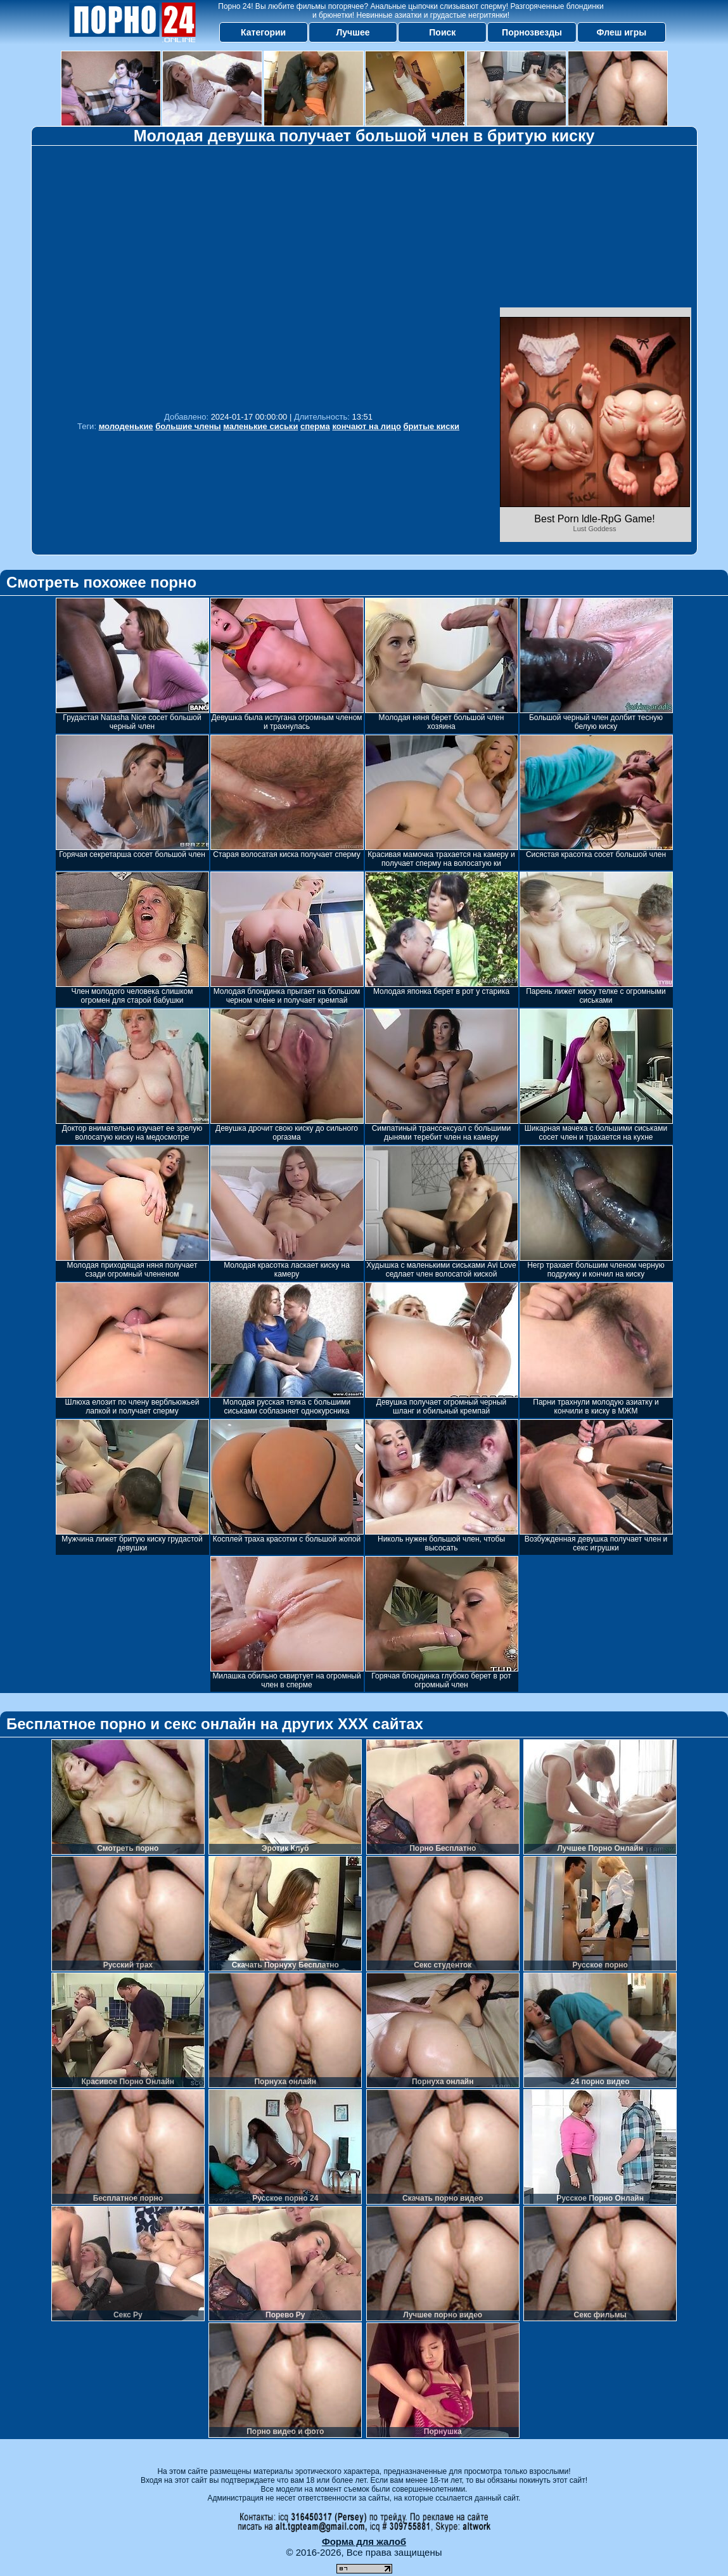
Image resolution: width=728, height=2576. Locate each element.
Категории (263, 32)
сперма (315, 426)
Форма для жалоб (364, 2541)
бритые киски (432, 426)
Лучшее (352, 32)
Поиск (442, 32)
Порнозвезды (532, 32)
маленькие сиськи (260, 426)
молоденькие (126, 426)
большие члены (187, 426)
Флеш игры (622, 32)
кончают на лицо (366, 426)
